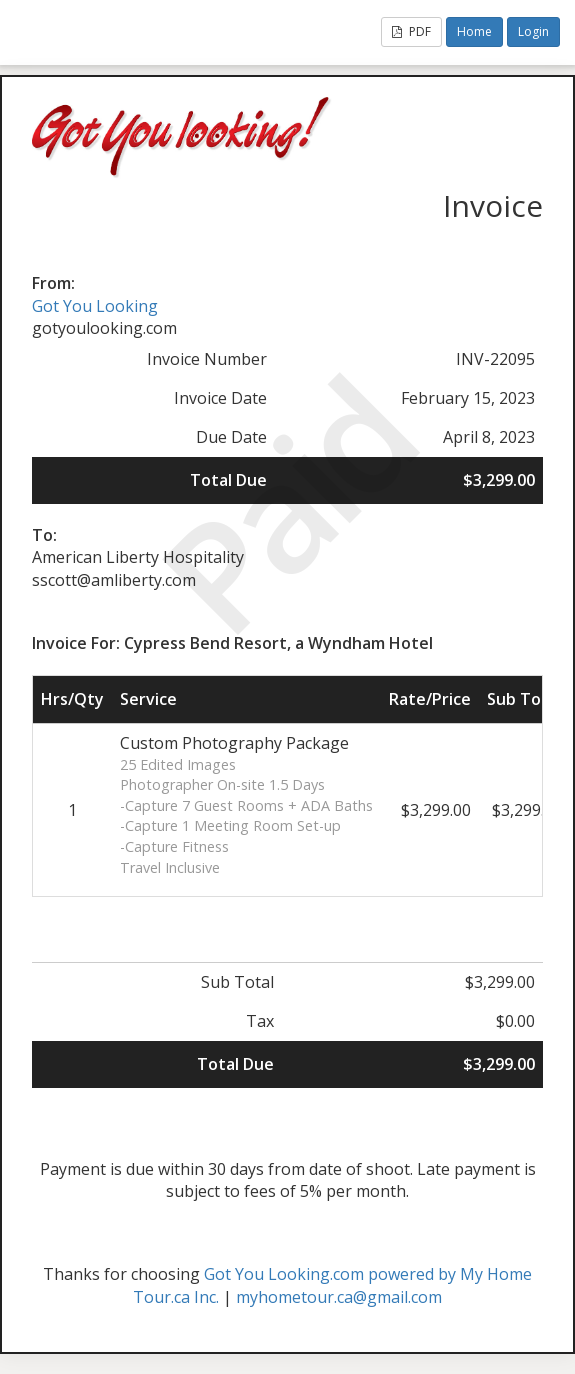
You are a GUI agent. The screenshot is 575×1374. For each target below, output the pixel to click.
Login (533, 31)
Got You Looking (95, 306)
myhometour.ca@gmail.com (339, 1297)
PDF (411, 31)
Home (474, 31)
